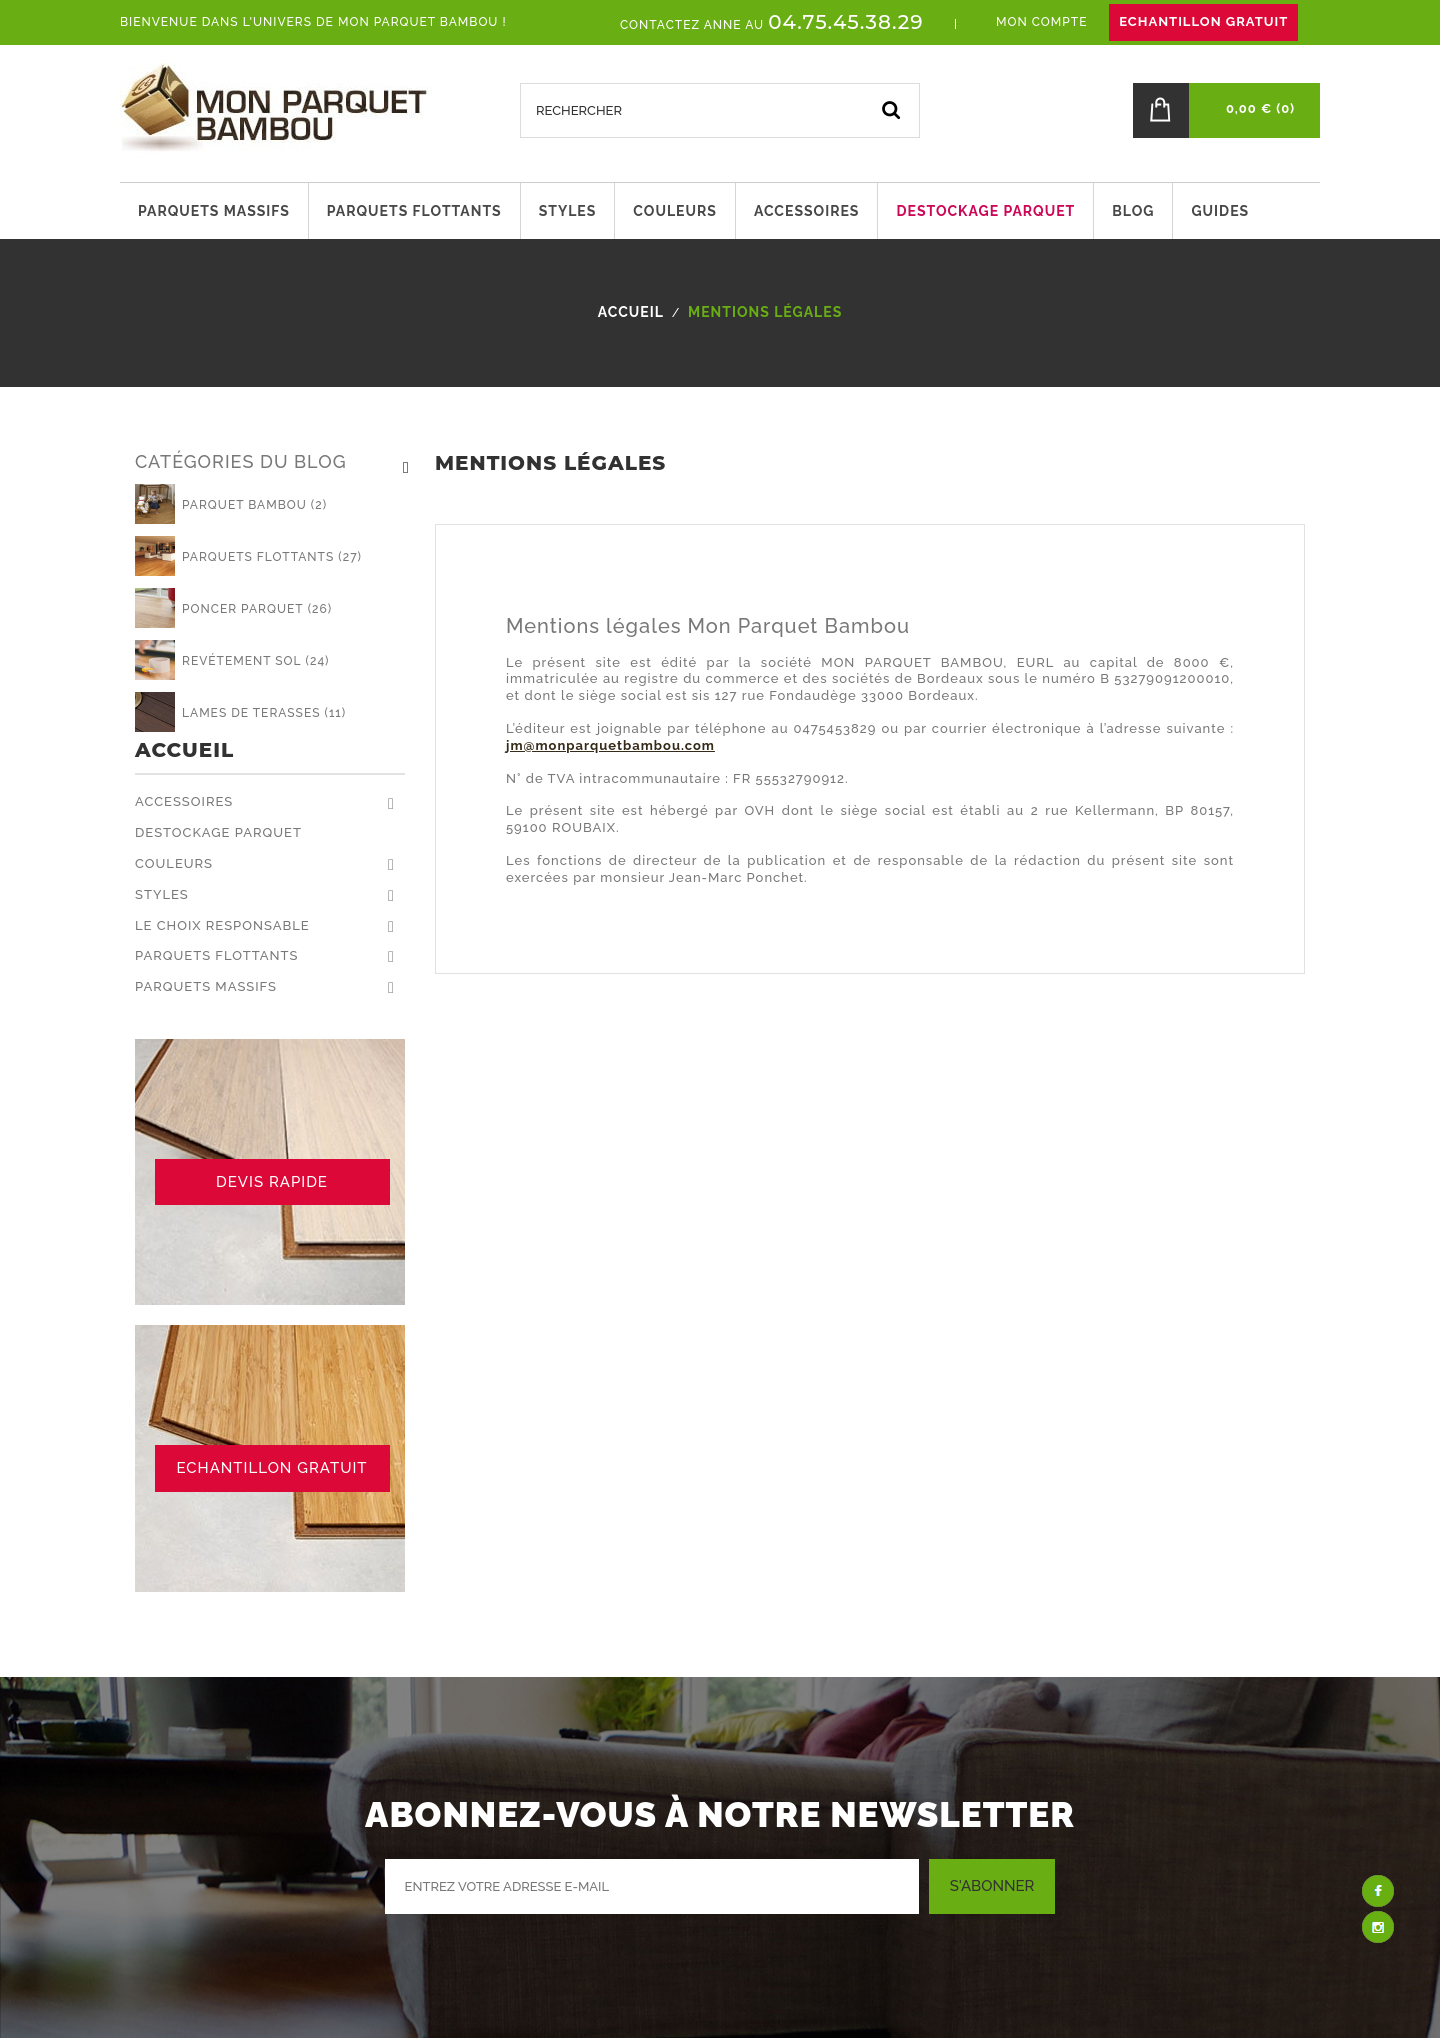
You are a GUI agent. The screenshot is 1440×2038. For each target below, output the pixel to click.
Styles (162, 894)
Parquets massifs (206, 986)
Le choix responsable (222, 925)
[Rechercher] (720, 110)
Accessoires (184, 801)
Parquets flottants (216, 955)
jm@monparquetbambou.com (610, 745)
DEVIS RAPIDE (272, 1182)
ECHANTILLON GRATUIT (1203, 21)
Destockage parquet (218, 832)
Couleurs (174, 863)
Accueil (184, 750)
